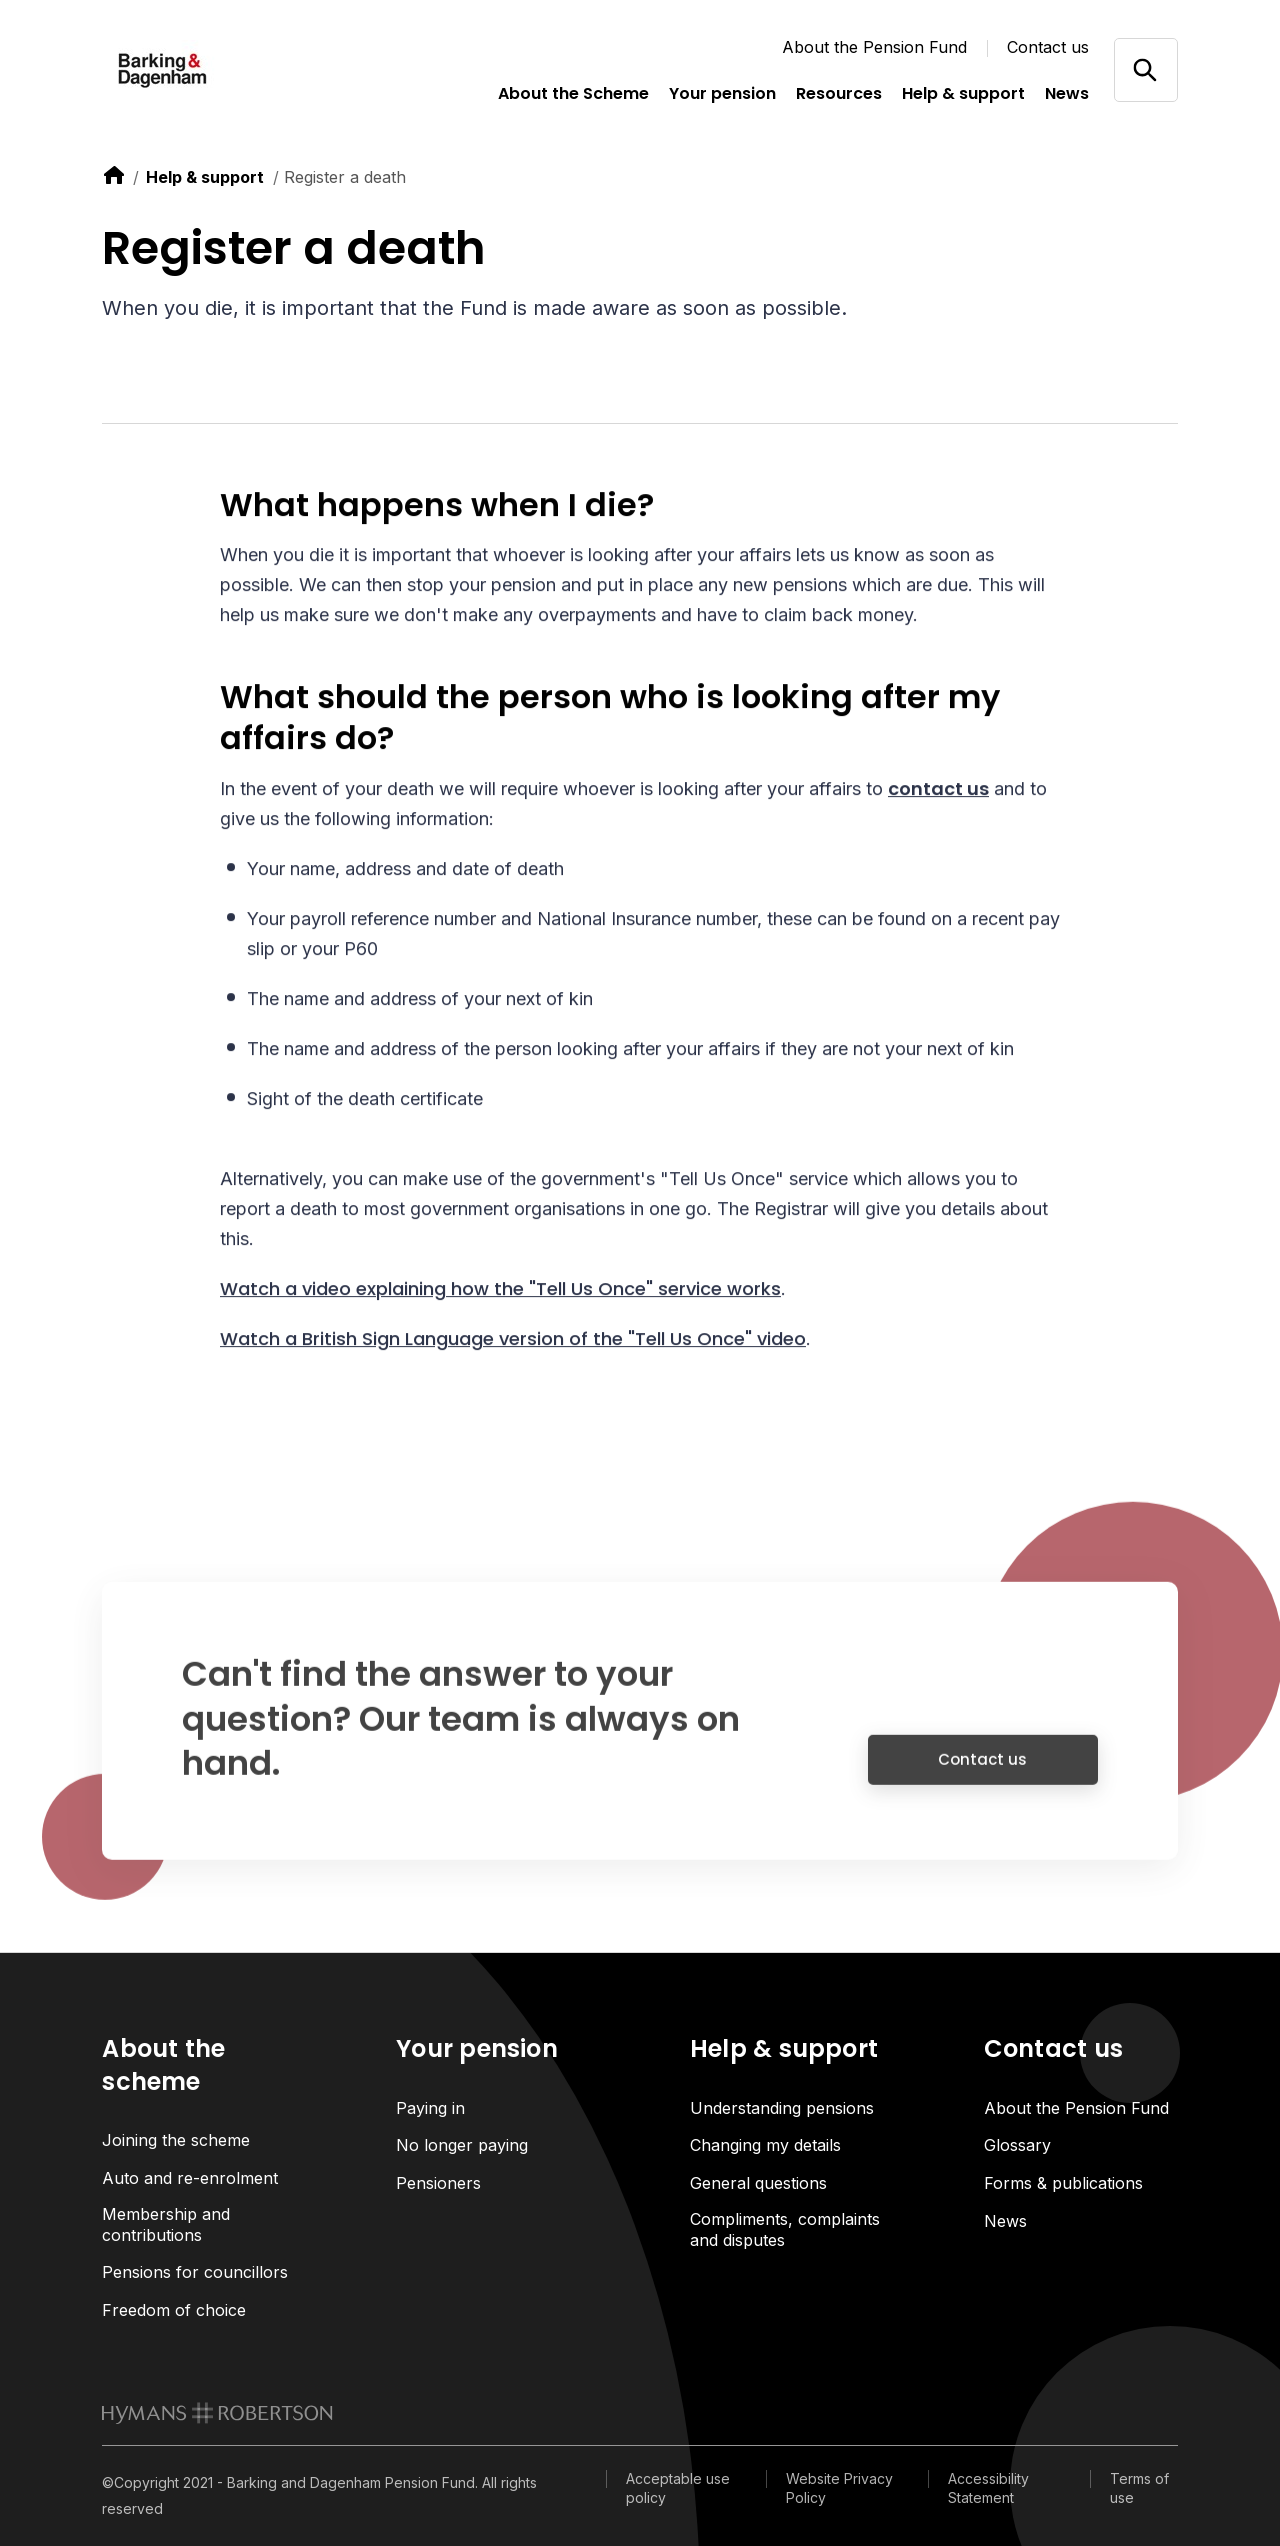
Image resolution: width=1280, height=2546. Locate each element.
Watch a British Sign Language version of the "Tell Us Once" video (513, 1341)
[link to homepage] (217, 2413)
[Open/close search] (1145, 69)
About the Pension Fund (874, 47)
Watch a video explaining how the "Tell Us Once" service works (500, 1291)
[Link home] (202, 70)
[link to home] (114, 175)
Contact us (1048, 47)
